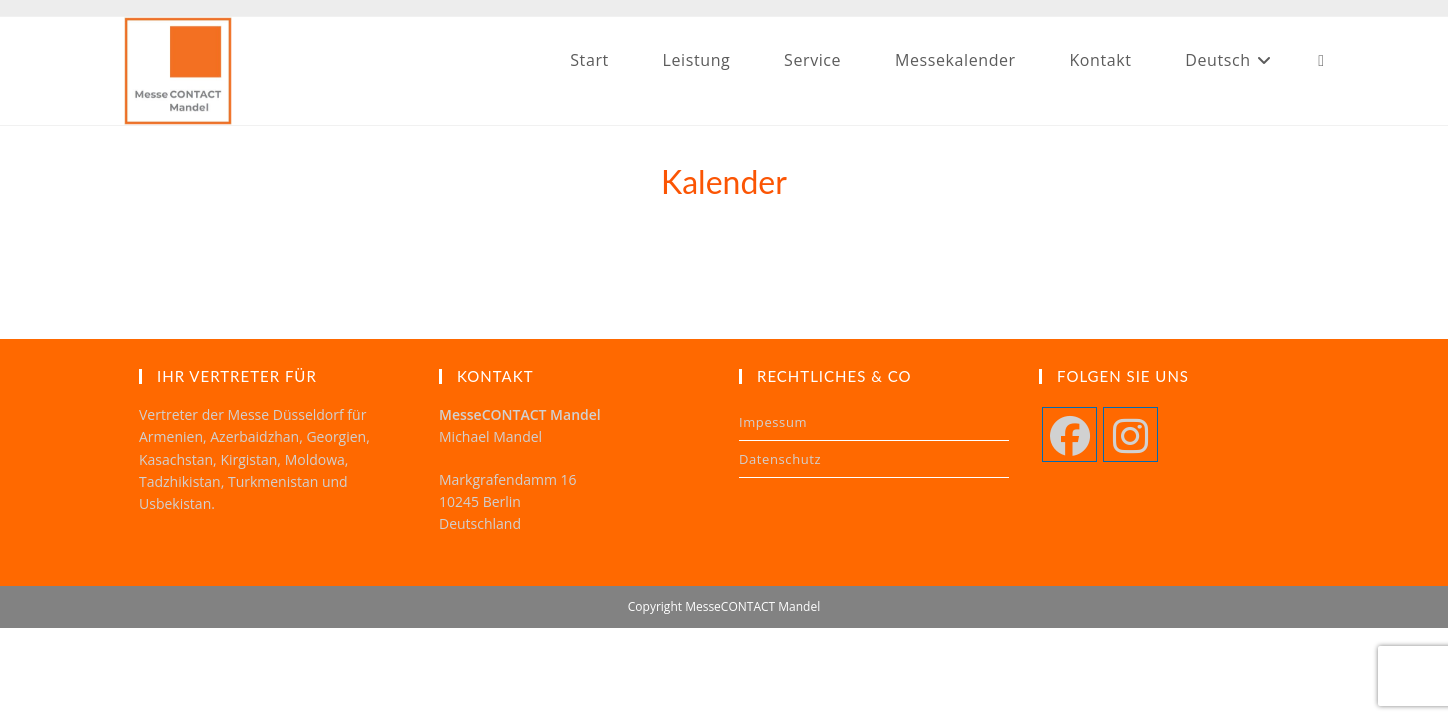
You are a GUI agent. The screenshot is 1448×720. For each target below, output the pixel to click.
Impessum (773, 422)
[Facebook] (1069, 434)
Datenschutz (780, 459)
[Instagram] (1130, 434)
